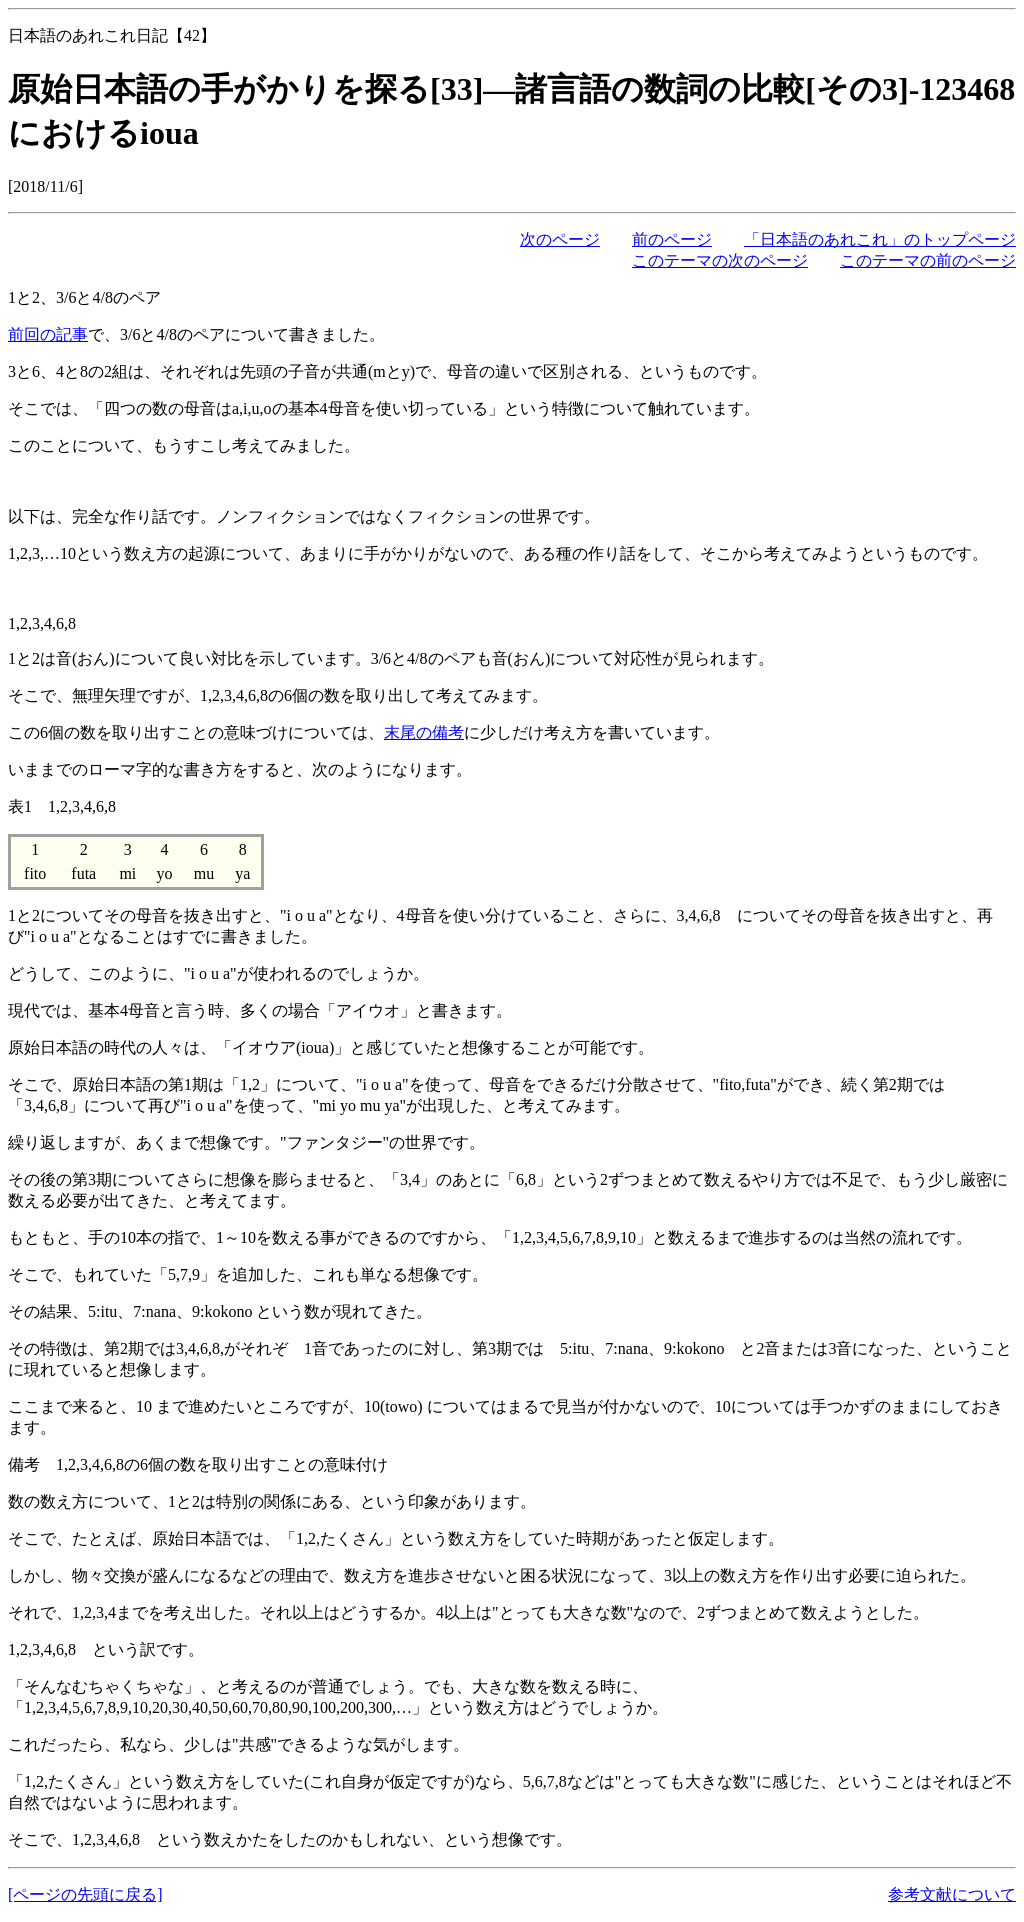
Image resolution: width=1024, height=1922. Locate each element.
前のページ (672, 239)
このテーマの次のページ (720, 260)
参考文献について (952, 1894)
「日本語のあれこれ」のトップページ (880, 239)
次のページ (560, 239)
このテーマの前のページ (928, 260)
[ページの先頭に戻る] (85, 1894)
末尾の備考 (424, 732)
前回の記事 (48, 334)
